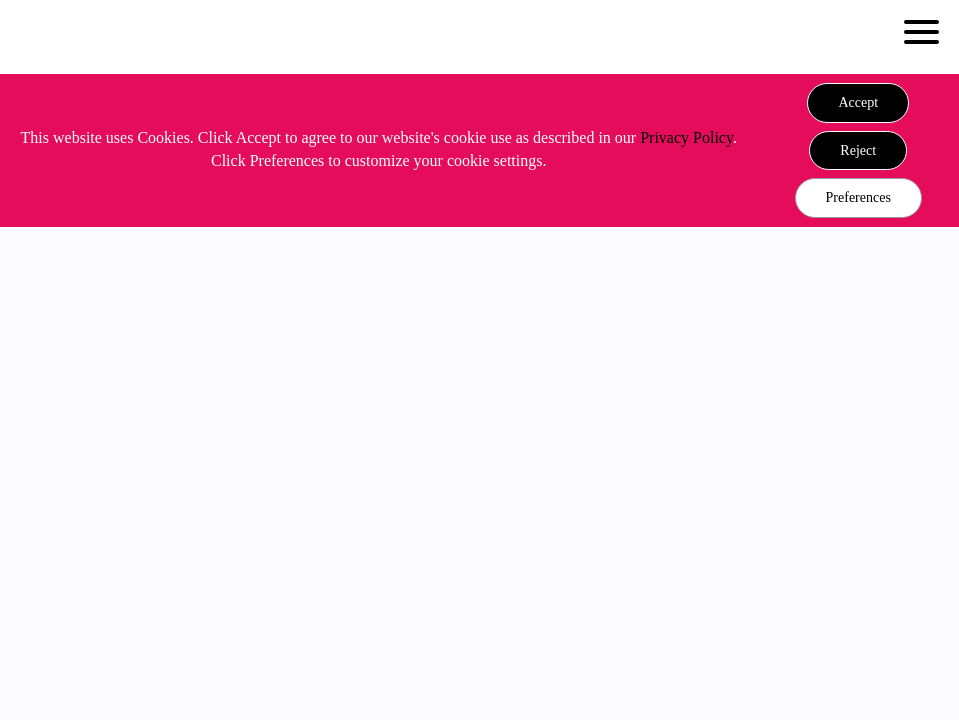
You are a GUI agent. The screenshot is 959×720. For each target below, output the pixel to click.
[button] (858, 103)
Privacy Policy (686, 137)
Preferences (858, 197)
